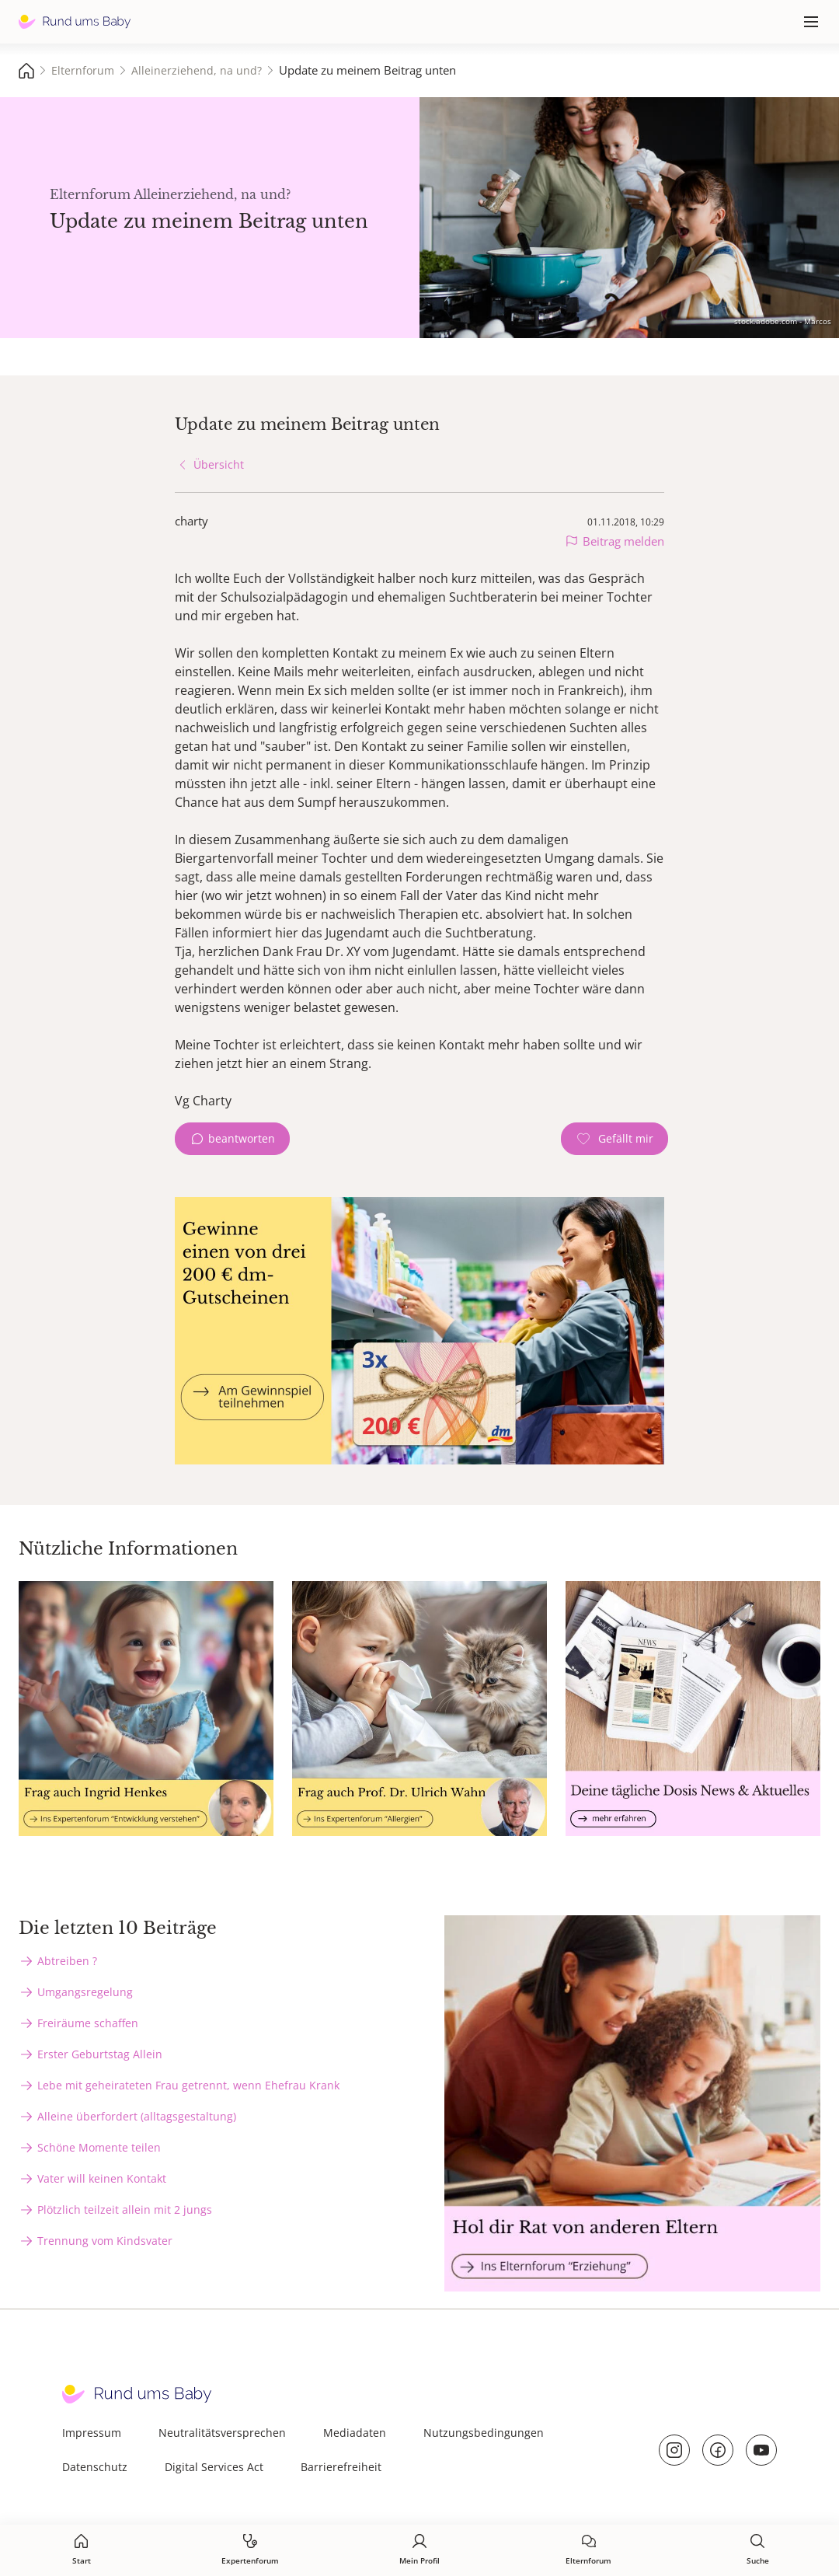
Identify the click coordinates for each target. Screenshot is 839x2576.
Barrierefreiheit (341, 2466)
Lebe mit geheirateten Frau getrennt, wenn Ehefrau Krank (188, 2085)
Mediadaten (354, 2432)
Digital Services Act (214, 2466)
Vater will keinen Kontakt (101, 2178)
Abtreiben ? (67, 1960)
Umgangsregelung (85, 1991)
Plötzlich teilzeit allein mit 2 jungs (124, 2209)
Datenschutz (94, 2466)
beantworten (241, 1138)
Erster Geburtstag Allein (99, 2054)
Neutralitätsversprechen (222, 2432)
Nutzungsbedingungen (483, 2432)
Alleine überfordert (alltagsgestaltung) (136, 2116)
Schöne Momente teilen (99, 2147)
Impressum (91, 2432)
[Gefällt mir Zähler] (614, 1138)
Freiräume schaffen (87, 2023)
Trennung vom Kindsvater (104, 2240)
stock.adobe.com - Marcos (782, 321)
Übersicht (218, 464)
